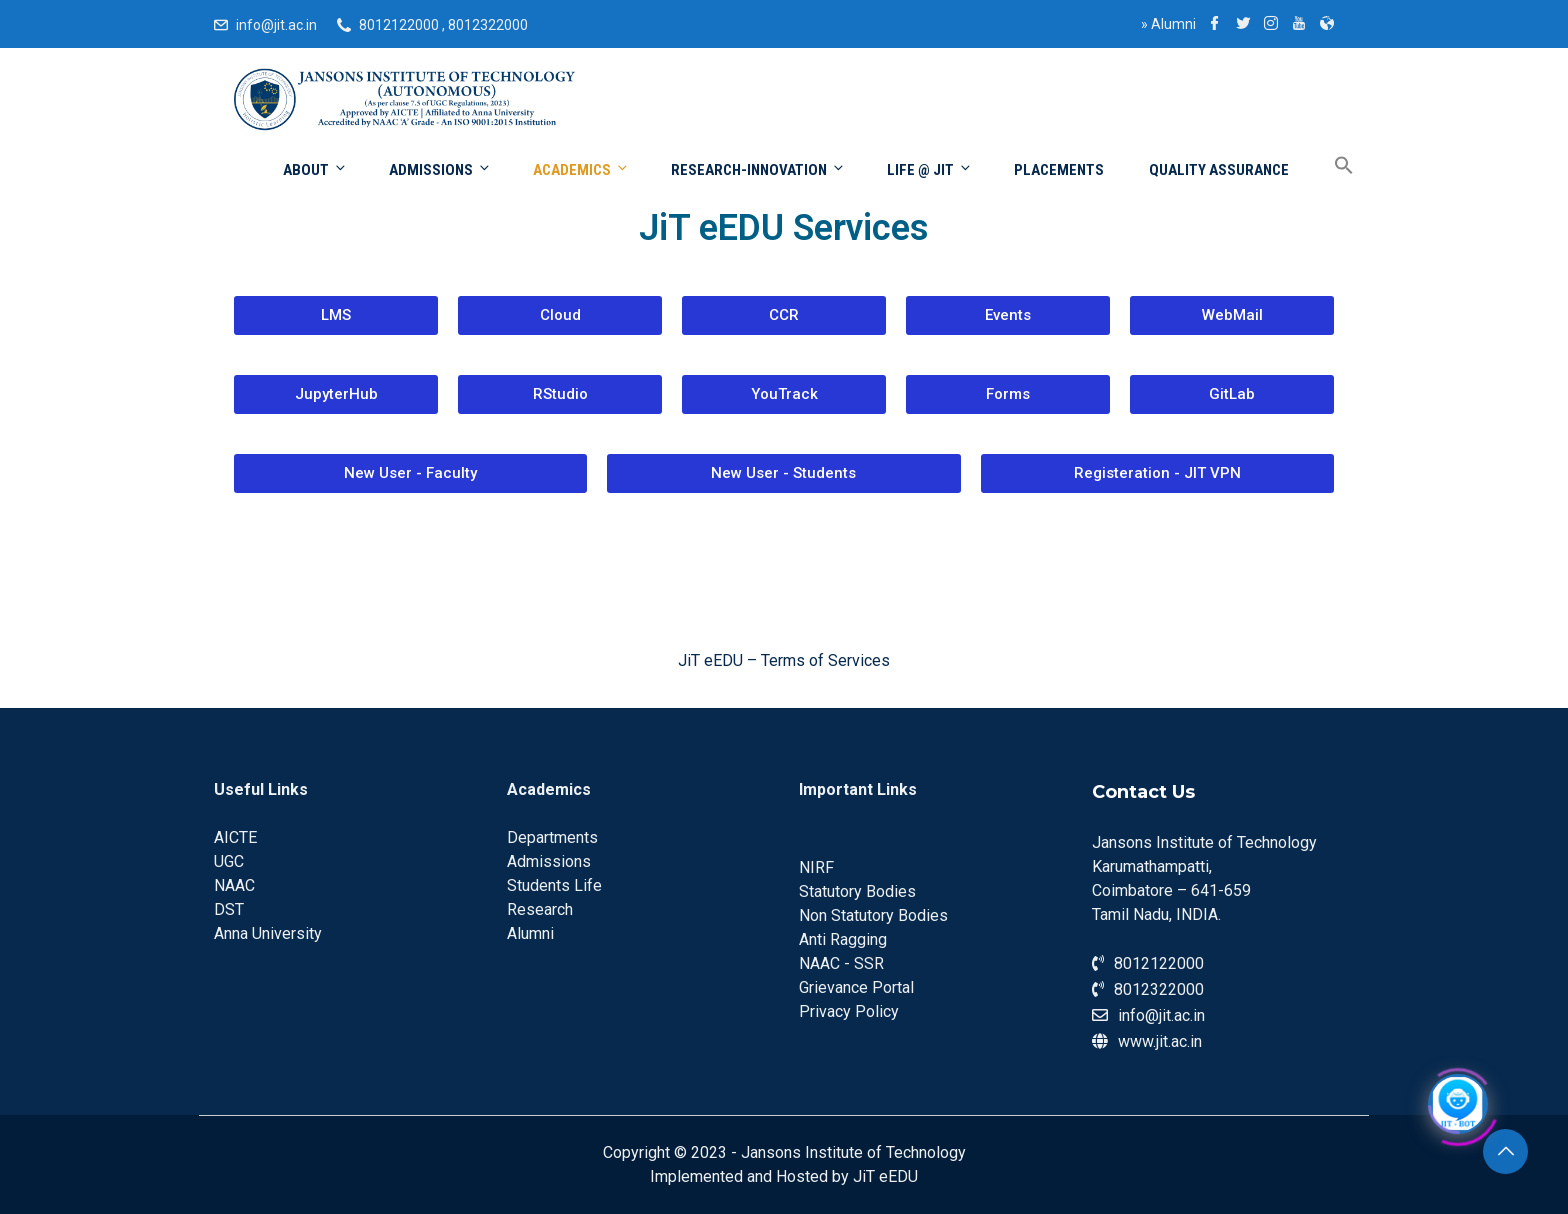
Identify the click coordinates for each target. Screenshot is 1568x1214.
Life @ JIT (930, 169)
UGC (229, 861)
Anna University (268, 933)
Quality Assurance (1219, 170)
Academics (581, 169)
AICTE (235, 837)
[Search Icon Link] (1329, 166)
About (315, 169)
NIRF (816, 867)
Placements (1059, 170)
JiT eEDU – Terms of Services (784, 660)
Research (540, 909)
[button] (336, 315)
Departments (552, 837)
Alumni (1168, 24)
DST (229, 909)
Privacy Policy (849, 1011)
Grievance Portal (856, 987)
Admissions (440, 169)
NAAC (234, 885)
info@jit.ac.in (276, 25)
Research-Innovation (758, 169)
